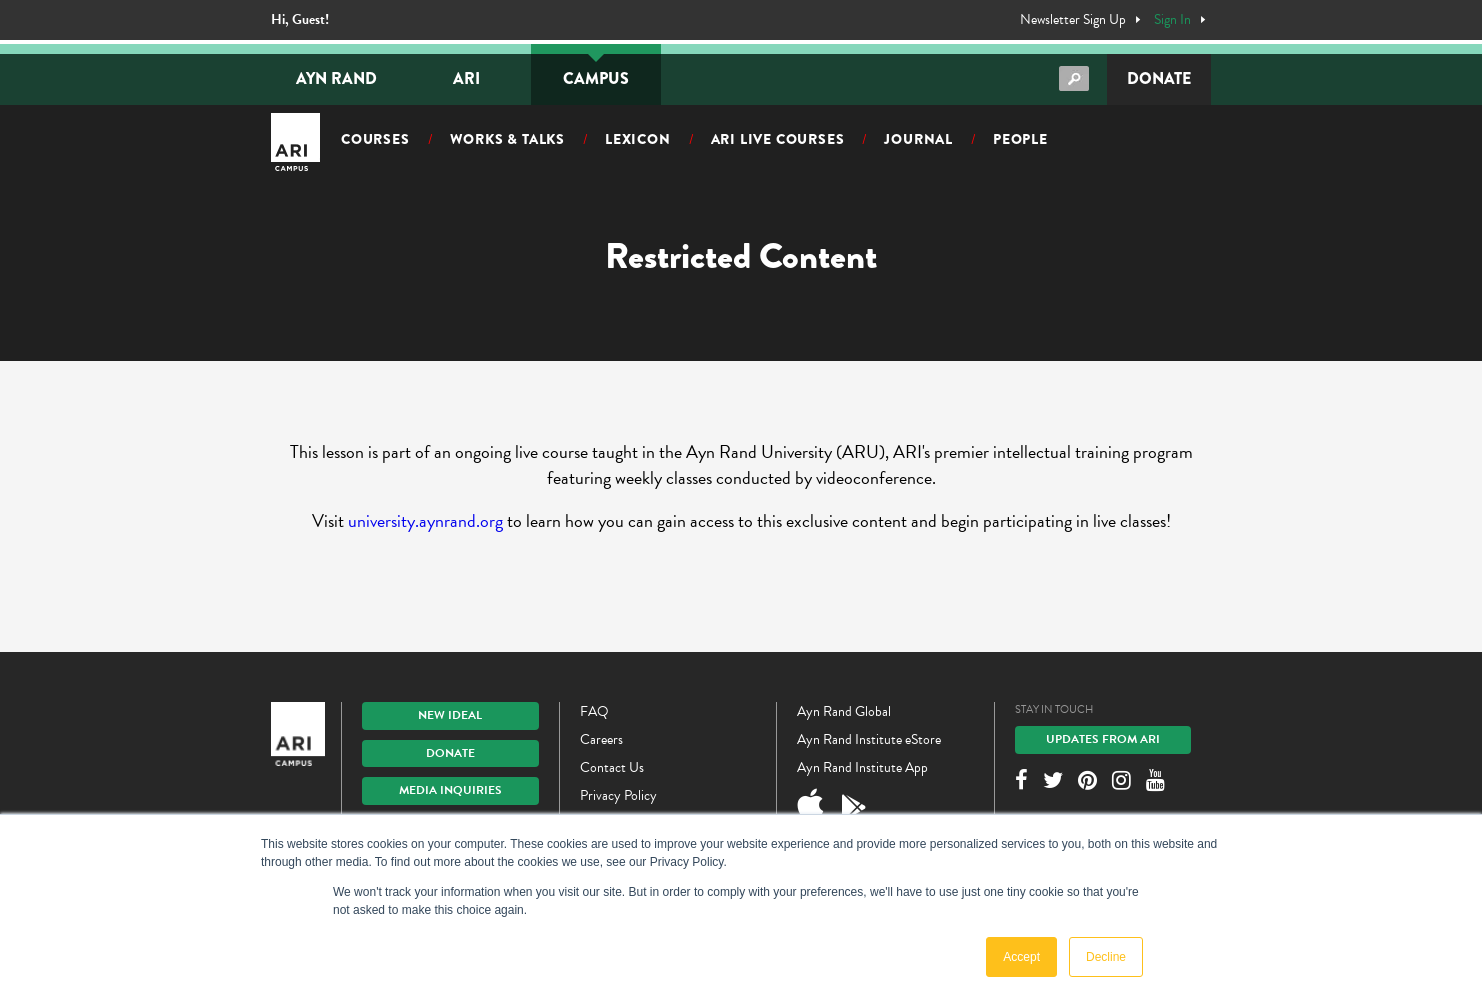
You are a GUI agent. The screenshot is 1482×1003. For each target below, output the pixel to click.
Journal (918, 139)
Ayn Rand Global (844, 711)
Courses (375, 139)
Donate (1159, 78)
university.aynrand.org (425, 520)
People (1020, 139)
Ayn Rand (336, 78)
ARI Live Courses (778, 139)
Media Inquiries (450, 790)
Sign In (1172, 20)
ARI (466, 78)
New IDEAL (450, 715)
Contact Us (612, 767)
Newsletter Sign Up (1073, 20)
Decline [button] (1106, 957)
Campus (596, 78)
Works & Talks (507, 139)
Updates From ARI (1103, 739)
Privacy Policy (618, 795)
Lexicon (638, 139)
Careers (601, 739)
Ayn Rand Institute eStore (869, 739)
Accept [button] (1021, 957)
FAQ (594, 711)
